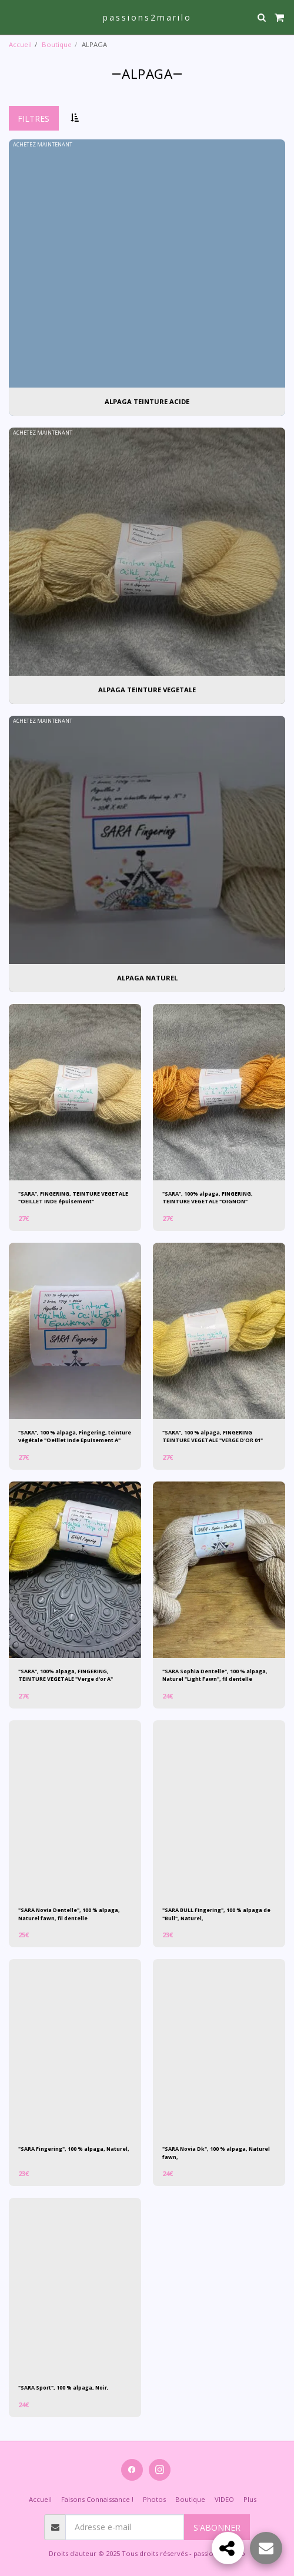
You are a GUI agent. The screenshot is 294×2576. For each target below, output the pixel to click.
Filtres (33, 118)
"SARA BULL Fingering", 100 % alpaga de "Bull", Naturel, (216, 1913)
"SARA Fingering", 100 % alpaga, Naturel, (73, 2149)
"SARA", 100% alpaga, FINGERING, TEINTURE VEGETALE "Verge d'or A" (65, 1675)
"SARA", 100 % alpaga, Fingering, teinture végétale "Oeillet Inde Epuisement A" (74, 1436)
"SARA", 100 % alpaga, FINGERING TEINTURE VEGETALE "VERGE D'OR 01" (212, 1436)
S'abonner (216, 2527)
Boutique (57, 44)
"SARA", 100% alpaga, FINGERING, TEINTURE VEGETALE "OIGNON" (207, 1197)
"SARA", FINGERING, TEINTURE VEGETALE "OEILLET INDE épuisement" (73, 1197)
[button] (13, 17)
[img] (75, 1092)
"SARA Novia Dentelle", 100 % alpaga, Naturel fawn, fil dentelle (69, 1913)
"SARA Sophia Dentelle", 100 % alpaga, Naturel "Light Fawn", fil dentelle (215, 1675)
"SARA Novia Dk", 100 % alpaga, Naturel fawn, (216, 2152)
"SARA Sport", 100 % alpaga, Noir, (63, 2387)
